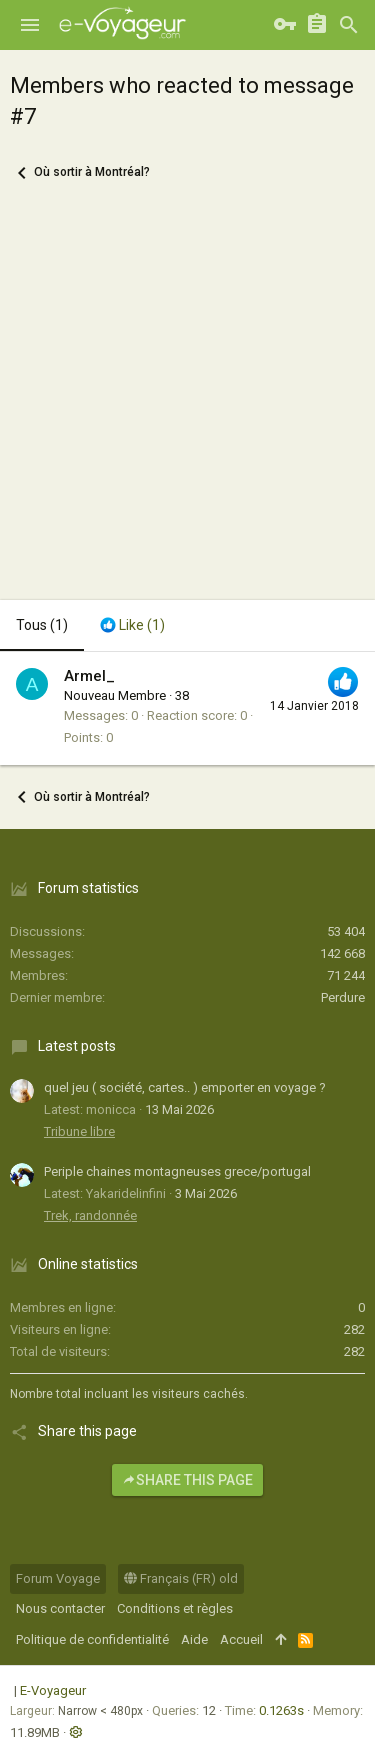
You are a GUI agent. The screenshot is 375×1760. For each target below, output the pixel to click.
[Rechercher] (349, 25)
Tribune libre (79, 1131)
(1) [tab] (42, 625)
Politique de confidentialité (92, 1639)
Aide (194, 1639)
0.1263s (281, 1710)
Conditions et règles (175, 1608)
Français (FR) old (181, 1578)
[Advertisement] (187, 402)
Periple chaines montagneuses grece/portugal (177, 1171)
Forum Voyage (58, 1578)
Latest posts (77, 1046)
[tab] (132, 626)
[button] (30, 25)
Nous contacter (60, 1608)
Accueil (241, 1639)
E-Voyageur (53, 1690)
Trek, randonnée (90, 1215)
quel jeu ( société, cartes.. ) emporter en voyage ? (185, 1087)
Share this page (187, 1480)
